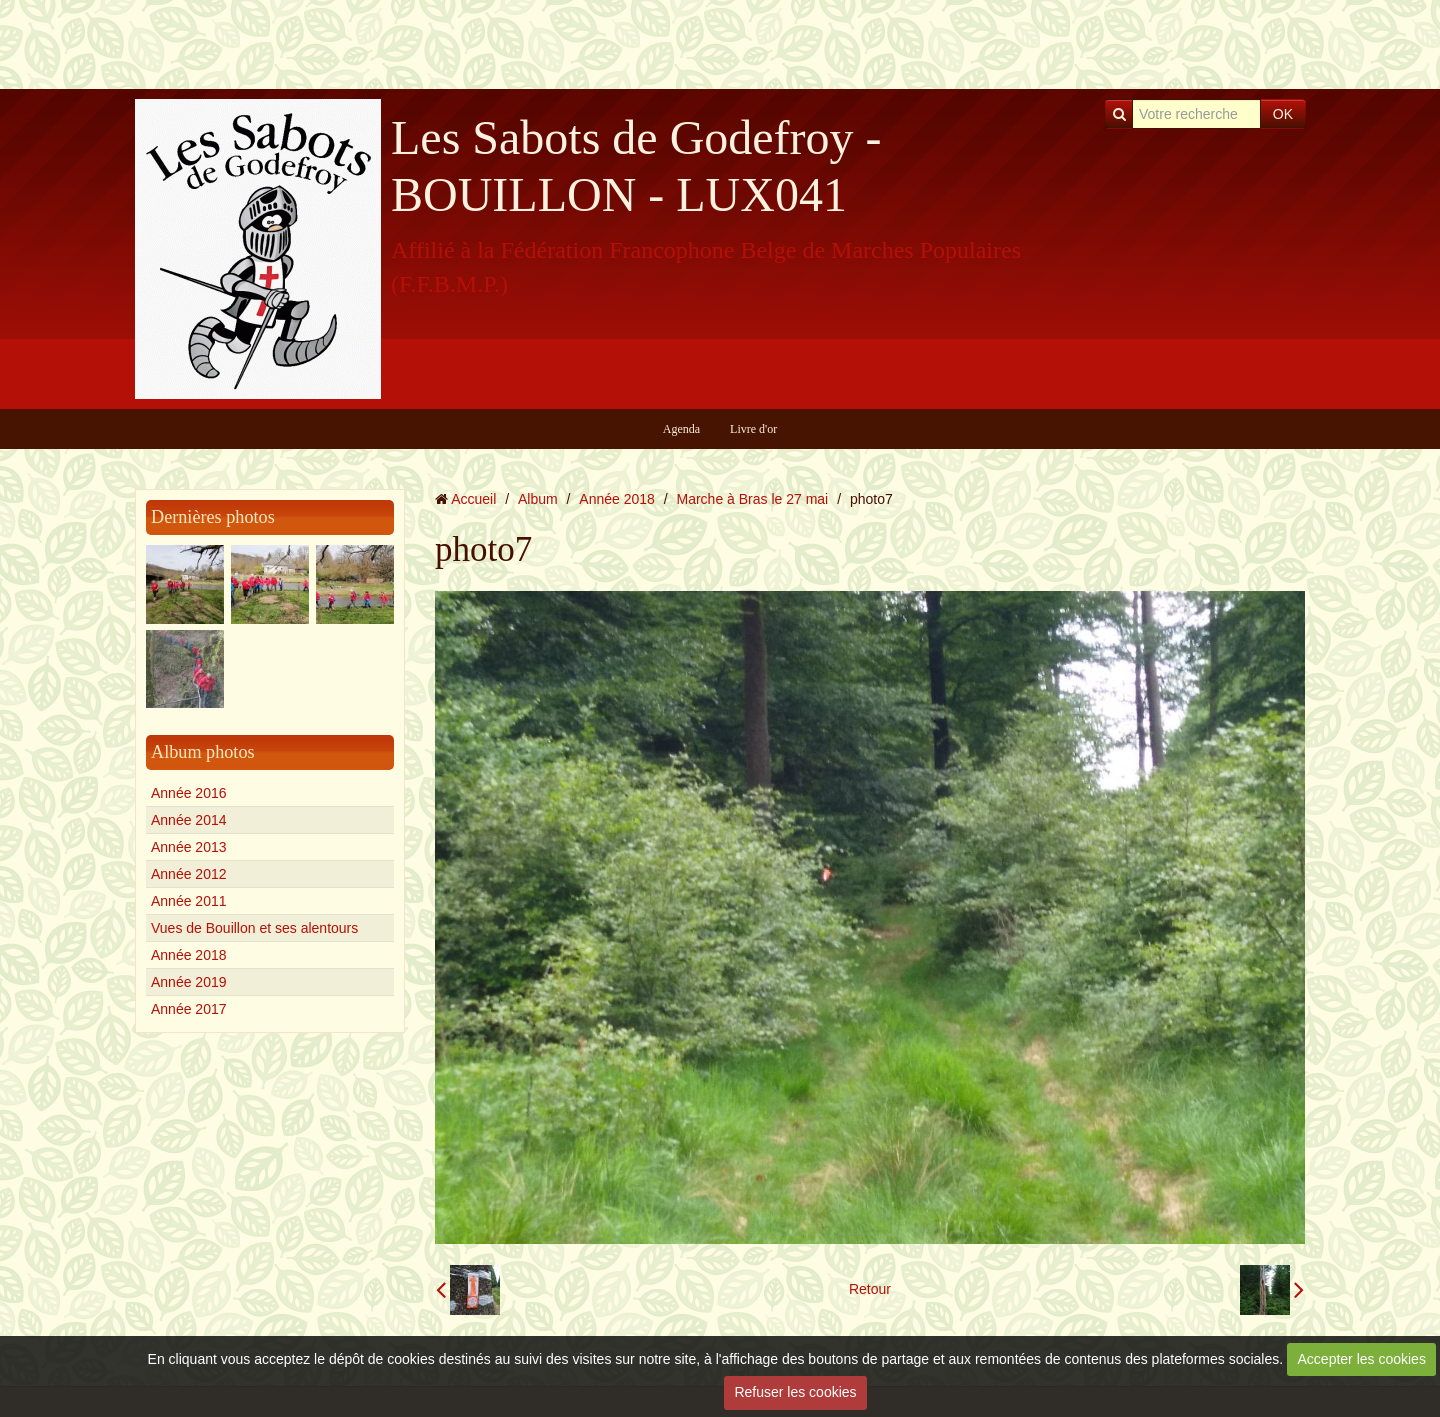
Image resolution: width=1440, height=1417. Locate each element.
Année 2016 (189, 793)
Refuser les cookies (795, 1392)
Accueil (473, 499)
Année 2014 (189, 820)
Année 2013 (189, 847)
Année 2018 (189, 955)
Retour (870, 1289)
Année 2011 (189, 901)
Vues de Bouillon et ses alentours (254, 928)
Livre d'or (753, 429)
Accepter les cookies (1362, 1359)
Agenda (681, 429)
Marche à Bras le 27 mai (753, 499)
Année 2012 (189, 874)
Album (538, 499)
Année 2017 (189, 1009)
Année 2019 (189, 982)
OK (1283, 114)
